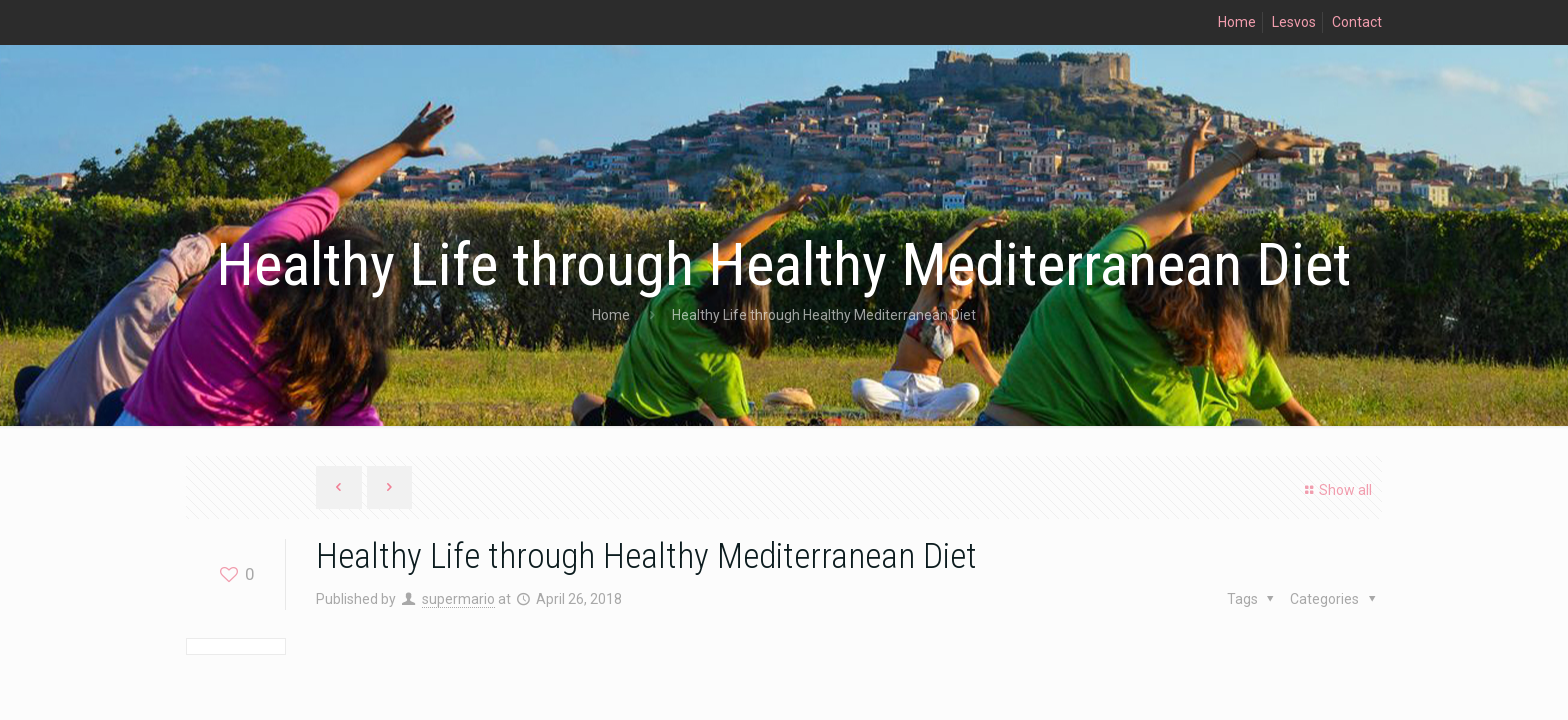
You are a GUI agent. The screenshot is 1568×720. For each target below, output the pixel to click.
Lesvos (1294, 22)
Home (1237, 22)
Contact (1357, 22)
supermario (458, 599)
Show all (1335, 490)
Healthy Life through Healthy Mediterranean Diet (824, 315)
